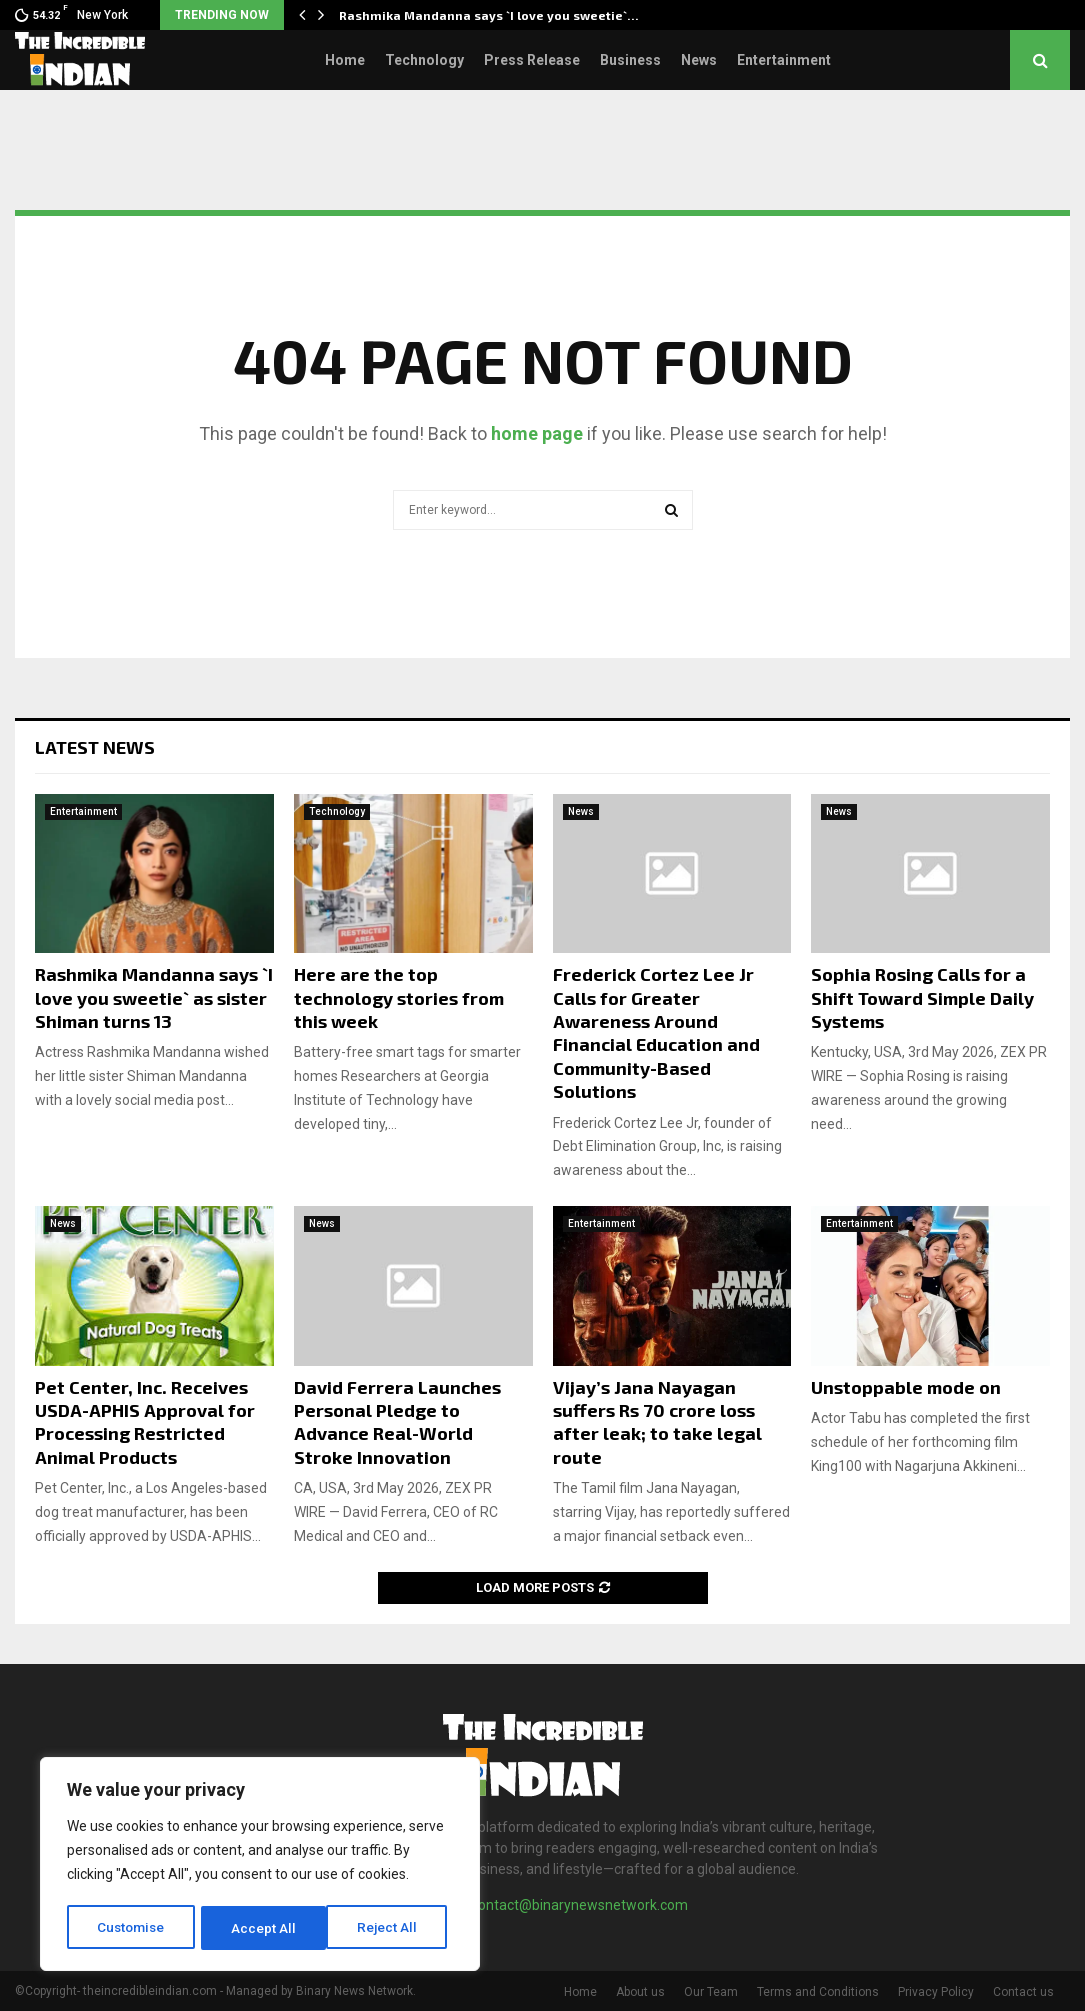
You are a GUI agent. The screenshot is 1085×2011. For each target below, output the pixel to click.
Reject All (263, 1928)
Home (345, 60)
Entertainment (784, 60)
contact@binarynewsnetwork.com (579, 1905)
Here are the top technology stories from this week (399, 997)
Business (630, 60)
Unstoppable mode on (906, 1387)
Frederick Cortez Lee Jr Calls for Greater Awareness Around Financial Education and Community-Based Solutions (656, 1032)
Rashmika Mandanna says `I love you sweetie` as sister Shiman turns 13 (154, 997)
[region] (260, 1866)
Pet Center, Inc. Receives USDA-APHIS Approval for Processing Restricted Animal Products (145, 1422)
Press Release (532, 60)
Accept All (391, 1928)
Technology (424, 60)
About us (640, 1992)
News (699, 60)
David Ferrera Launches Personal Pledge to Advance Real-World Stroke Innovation (397, 1422)
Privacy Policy (936, 1992)
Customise (131, 1928)
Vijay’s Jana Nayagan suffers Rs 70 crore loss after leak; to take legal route (657, 1422)
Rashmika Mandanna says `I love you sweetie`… (489, 15)
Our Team (711, 1992)
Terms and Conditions (818, 1992)
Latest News (95, 747)
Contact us (1023, 1992)
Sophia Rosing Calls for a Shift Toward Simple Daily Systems (922, 997)
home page (537, 433)
